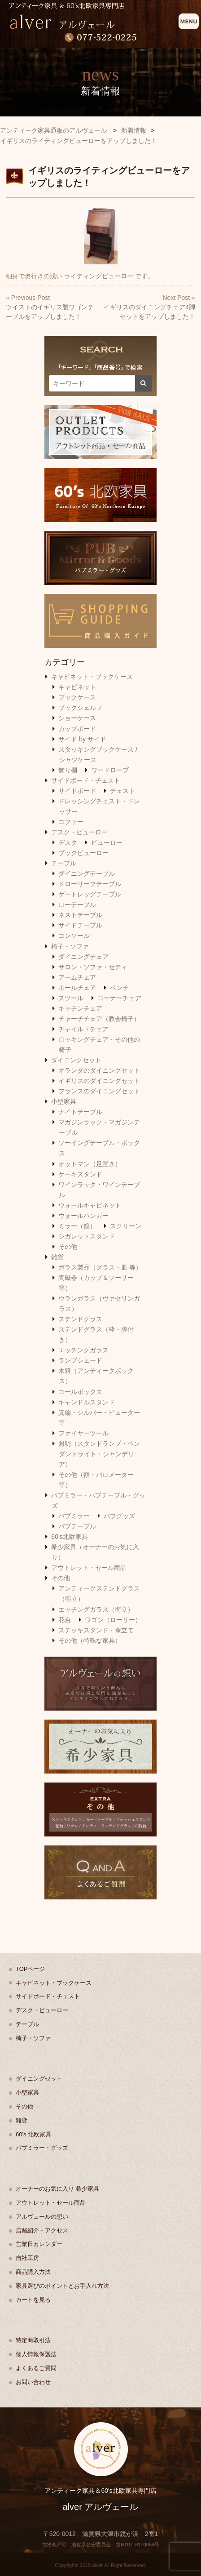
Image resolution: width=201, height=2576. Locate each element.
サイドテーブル (80, 925)
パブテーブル (77, 1526)
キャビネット (77, 687)
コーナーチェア (119, 998)
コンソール (74, 935)
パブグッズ (119, 1516)
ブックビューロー (83, 852)
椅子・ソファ (70, 946)
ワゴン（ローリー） (113, 1619)
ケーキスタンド (80, 1174)
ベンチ (119, 987)
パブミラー (74, 1516)
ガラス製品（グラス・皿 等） (100, 1267)
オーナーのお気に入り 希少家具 (57, 2188)
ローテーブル (77, 904)
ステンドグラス (80, 1319)
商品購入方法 (33, 2271)
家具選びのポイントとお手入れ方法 (62, 2285)
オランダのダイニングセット (99, 1070)
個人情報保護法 (36, 2354)
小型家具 (63, 1101)
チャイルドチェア (83, 1029)
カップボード (77, 728)
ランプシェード (80, 1360)
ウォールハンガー (83, 1215)
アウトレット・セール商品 (89, 1567)
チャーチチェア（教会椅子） (99, 1018)
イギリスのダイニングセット (99, 1080)
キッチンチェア (80, 1008)
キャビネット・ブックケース (92, 676)
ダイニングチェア (83, 956)
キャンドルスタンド (86, 1402)
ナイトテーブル (80, 1111)
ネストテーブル (80, 914)
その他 (67, 1246)
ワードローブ (110, 770)
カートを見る (33, 2299)
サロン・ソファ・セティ (92, 967)
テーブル (63, 863)
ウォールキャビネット (89, 1205)
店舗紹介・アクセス (42, 2230)
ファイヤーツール (83, 1433)
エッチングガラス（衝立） (96, 1609)
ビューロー (106, 842)
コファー (70, 821)
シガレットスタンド (86, 1236)
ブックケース (77, 697)
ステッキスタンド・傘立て (96, 1630)
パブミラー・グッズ (42, 2147)
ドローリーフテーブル (89, 883)
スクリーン (125, 1226)
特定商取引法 (33, 2340)
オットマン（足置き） (89, 1164)
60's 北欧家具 (33, 2134)
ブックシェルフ (80, 707)
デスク (67, 842)
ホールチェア (77, 987)
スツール (70, 998)
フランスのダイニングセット (99, 1091)
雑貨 (57, 1257)
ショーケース (77, 718)
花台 (64, 1619)
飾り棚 (67, 770)
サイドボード (77, 790)
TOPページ (30, 1968)
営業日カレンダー (39, 2244)
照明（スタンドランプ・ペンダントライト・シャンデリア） (99, 1454)
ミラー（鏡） (77, 1226)
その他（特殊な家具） (89, 1640)
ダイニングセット (76, 1060)
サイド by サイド (82, 739)
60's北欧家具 (69, 1536)
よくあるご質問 (36, 2368)
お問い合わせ (33, 2382)
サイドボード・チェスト (85, 780)
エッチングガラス (83, 1350)
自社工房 (27, 2258)
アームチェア (77, 977)
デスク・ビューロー (79, 832)
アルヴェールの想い (42, 2216)
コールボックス (80, 1391)
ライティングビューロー (98, 276)
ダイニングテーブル (86, 873)
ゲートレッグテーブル (89, 894)
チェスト (122, 790)
